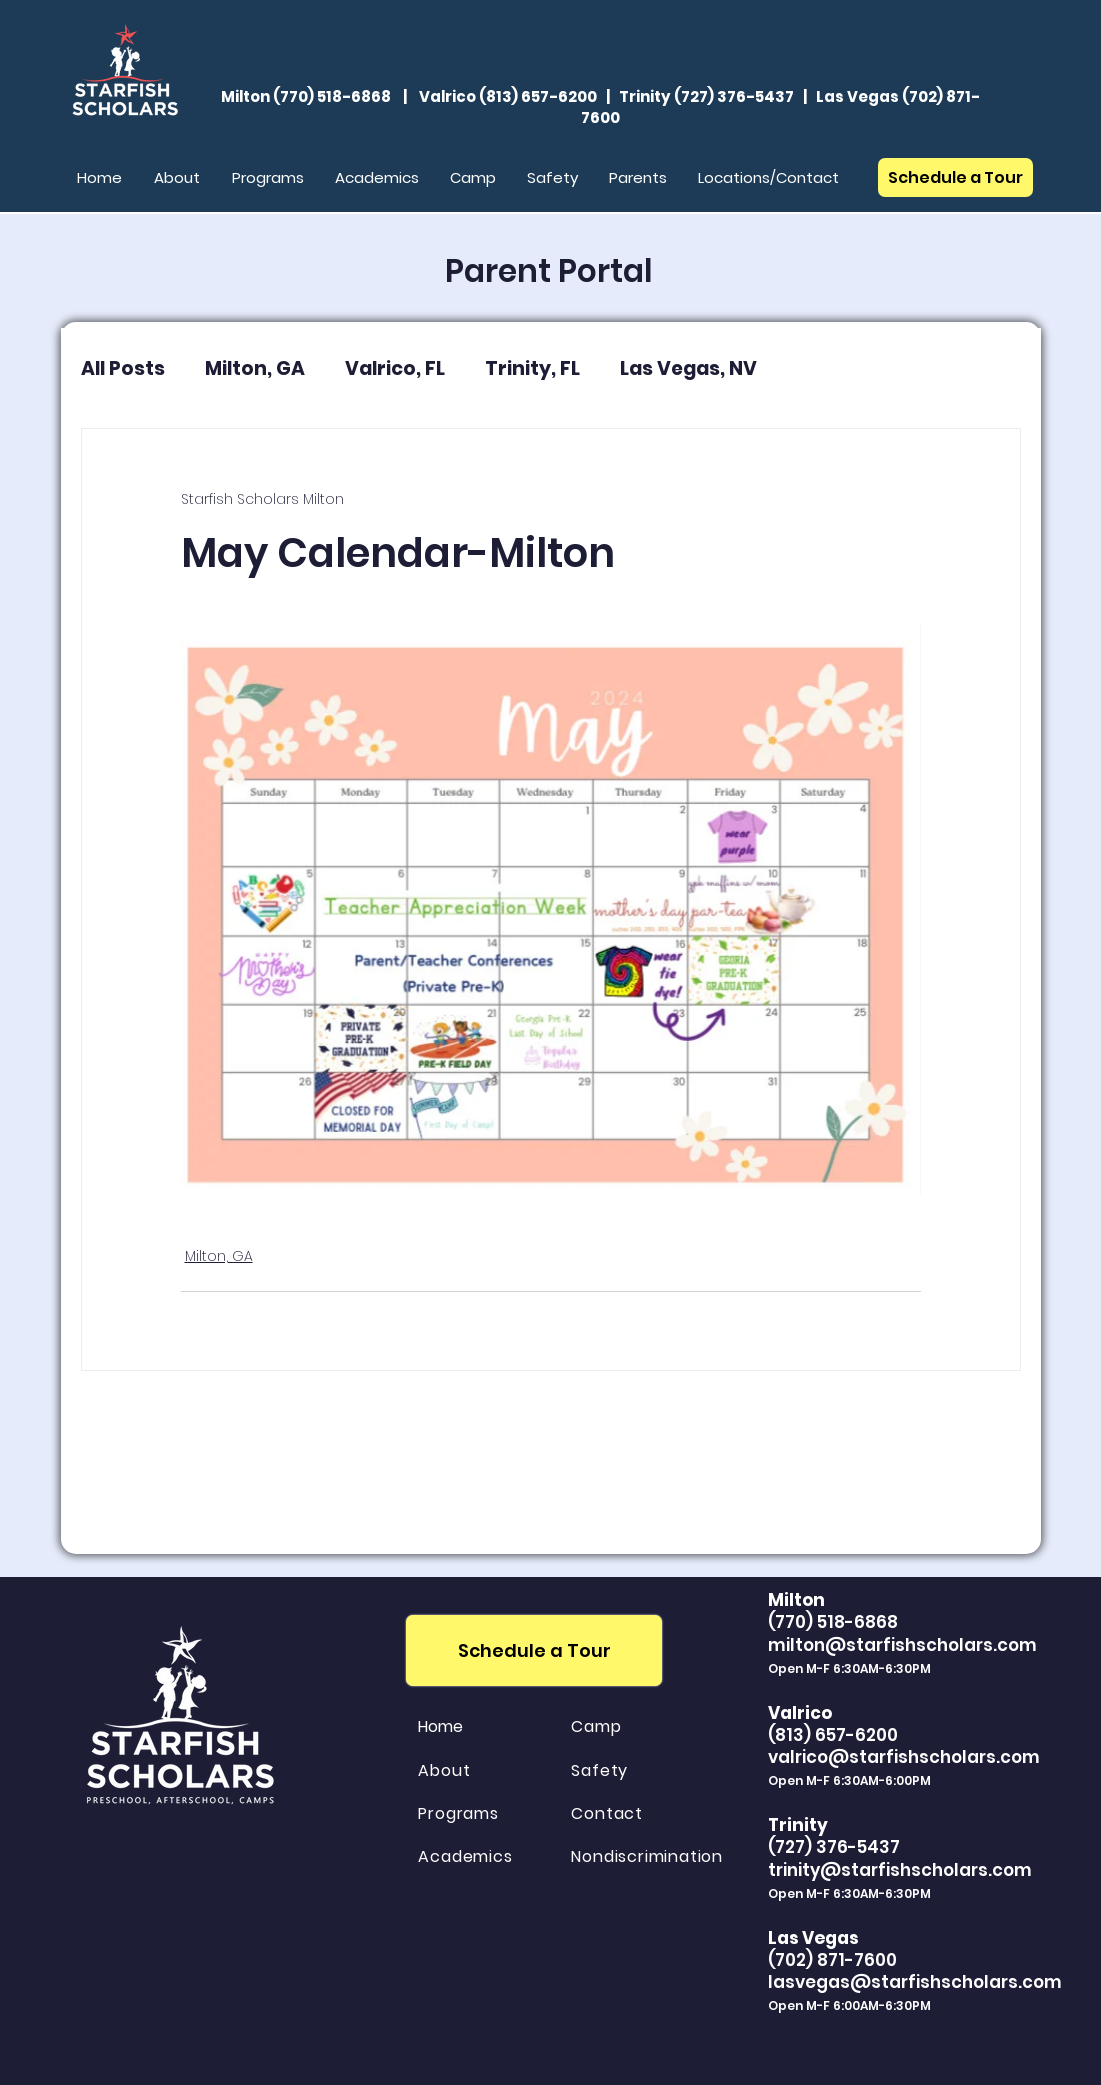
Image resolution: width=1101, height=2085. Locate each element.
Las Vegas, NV (688, 368)
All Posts (123, 368)
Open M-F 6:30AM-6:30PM (849, 1893)
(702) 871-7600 (832, 1960)
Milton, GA (255, 368)
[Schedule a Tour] (955, 177)
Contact (607, 1813)
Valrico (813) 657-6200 (508, 96)
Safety (599, 1770)
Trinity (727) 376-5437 (706, 96)
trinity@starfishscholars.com (900, 1870)
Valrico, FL (395, 368)
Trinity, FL (532, 368)
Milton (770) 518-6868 (306, 96)
